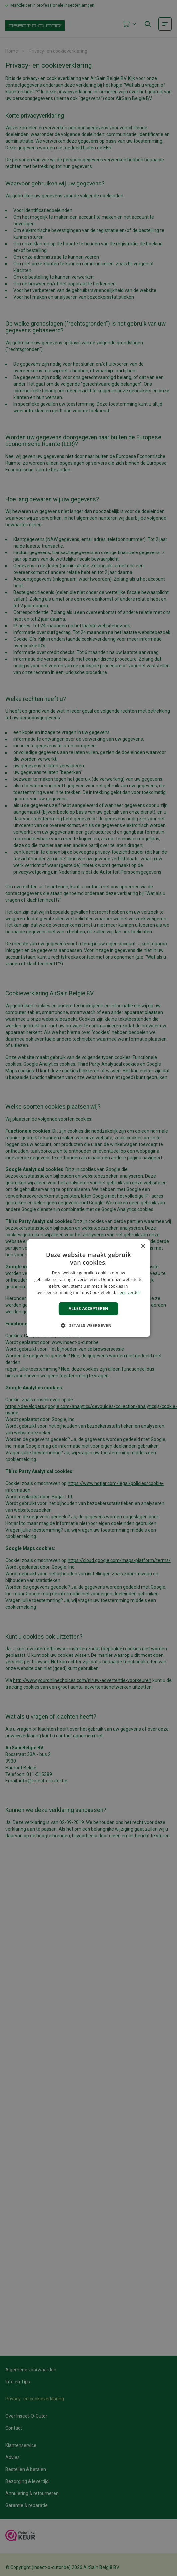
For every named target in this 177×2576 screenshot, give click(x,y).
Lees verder (128, 1292)
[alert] (88, 1288)
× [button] (142, 1246)
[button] (88, 1325)
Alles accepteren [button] (89, 1308)
